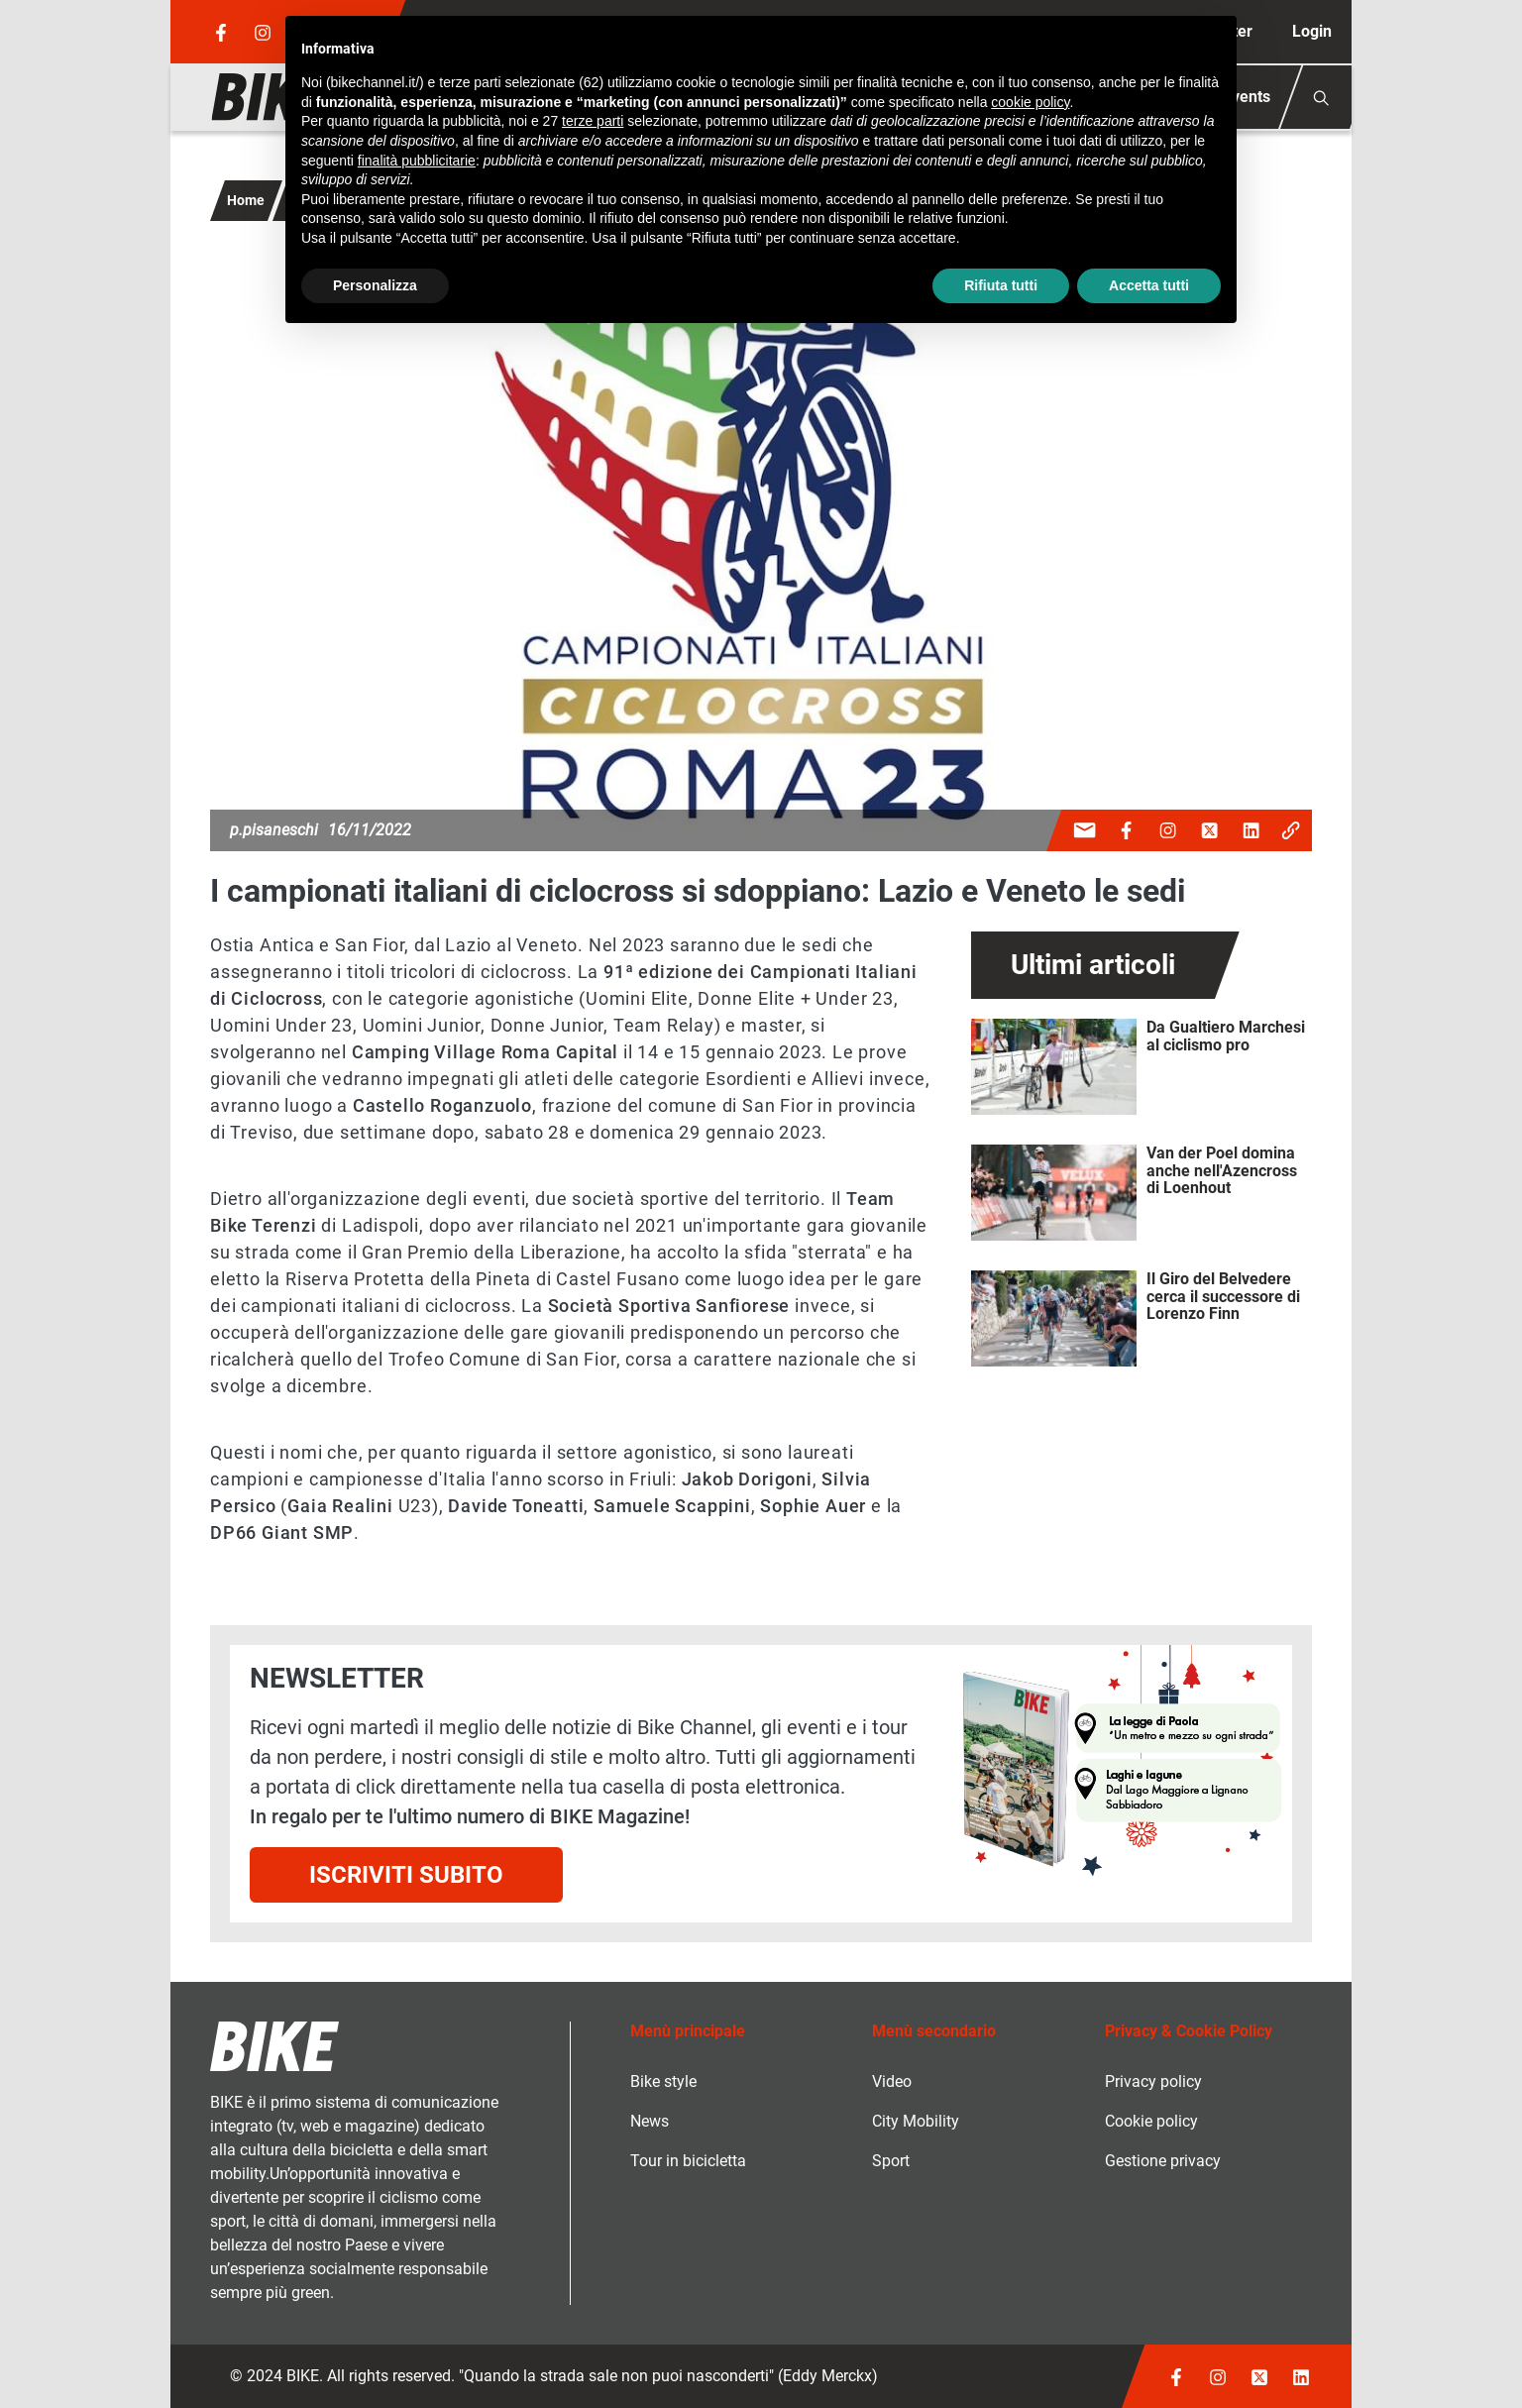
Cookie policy (1151, 2121)
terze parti (592, 121)
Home (246, 200)
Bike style (663, 2081)
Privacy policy (1153, 2081)
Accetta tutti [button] (1149, 285)
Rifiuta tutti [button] (1000, 285)
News (649, 2121)
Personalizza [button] (375, 285)
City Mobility (915, 2121)
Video (892, 2081)
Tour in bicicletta (688, 2160)
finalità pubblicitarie (417, 160)
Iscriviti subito (406, 1875)
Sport (891, 2160)
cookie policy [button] (1030, 102)
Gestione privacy (1163, 2160)
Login (1312, 31)
